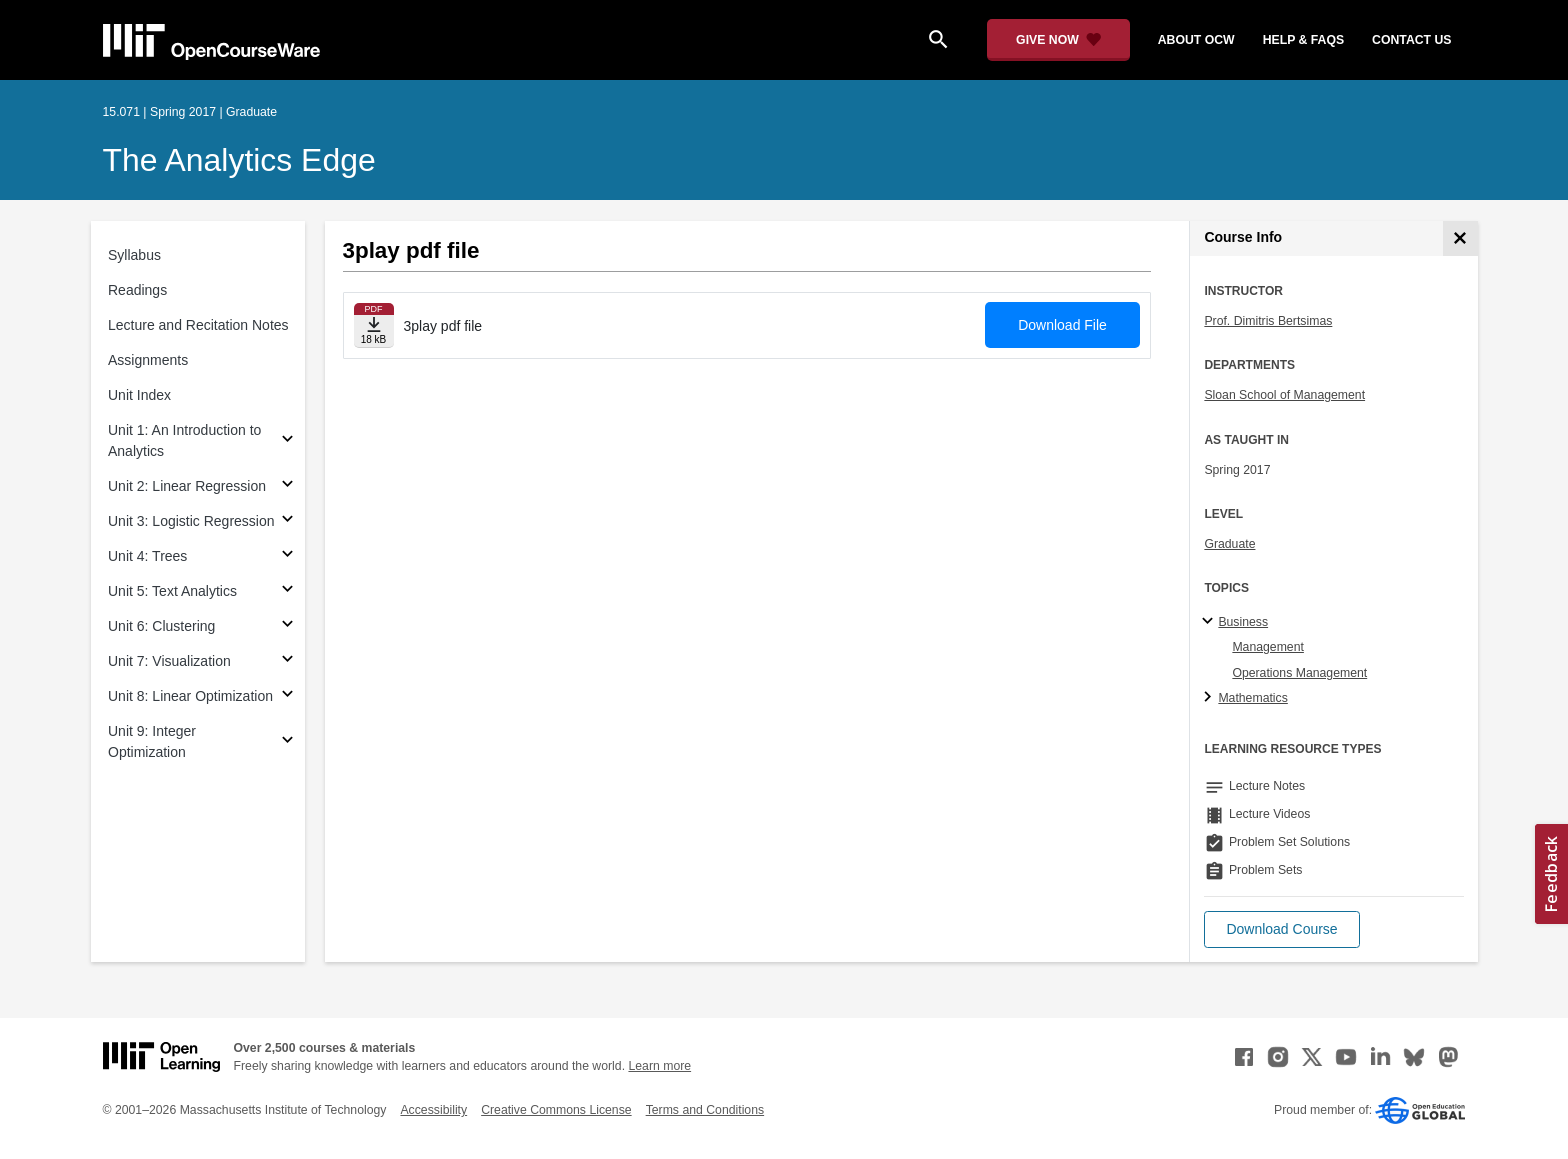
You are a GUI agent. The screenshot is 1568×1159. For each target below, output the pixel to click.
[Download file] (374, 325)
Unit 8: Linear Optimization (190, 696)
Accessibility (433, 1110)
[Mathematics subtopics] (1210, 698)
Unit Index (139, 395)
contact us (1411, 40)
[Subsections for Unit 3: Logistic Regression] (287, 521)
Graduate (1229, 544)
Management (1268, 647)
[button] (1281, 929)
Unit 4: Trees (147, 556)
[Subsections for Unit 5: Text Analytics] (287, 591)
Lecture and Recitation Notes (198, 325)
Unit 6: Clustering (161, 626)
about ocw (1196, 40)
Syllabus (134, 255)
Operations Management (1299, 673)
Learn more (659, 1066)
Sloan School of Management (1284, 395)
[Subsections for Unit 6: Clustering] (287, 626)
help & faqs (1303, 40)
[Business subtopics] (1210, 622)
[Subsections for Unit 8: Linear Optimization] (287, 696)
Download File (1062, 325)
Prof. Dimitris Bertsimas (1268, 321)
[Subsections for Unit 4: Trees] (287, 556)
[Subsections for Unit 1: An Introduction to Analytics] (287, 441)
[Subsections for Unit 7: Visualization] (287, 661)
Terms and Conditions (705, 1110)
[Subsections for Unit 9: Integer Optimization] (287, 742)
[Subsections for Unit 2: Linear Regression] (287, 486)
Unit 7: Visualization (169, 661)
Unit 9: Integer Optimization (152, 741)
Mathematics (1252, 698)
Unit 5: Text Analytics (172, 591)
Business (1243, 622)
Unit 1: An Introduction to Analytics (184, 440)
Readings (137, 290)
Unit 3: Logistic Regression (191, 521)
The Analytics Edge (239, 160)
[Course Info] (1460, 238)
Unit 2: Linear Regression (187, 486)
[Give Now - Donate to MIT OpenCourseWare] (1058, 40)
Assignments (148, 360)
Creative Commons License (556, 1110)
